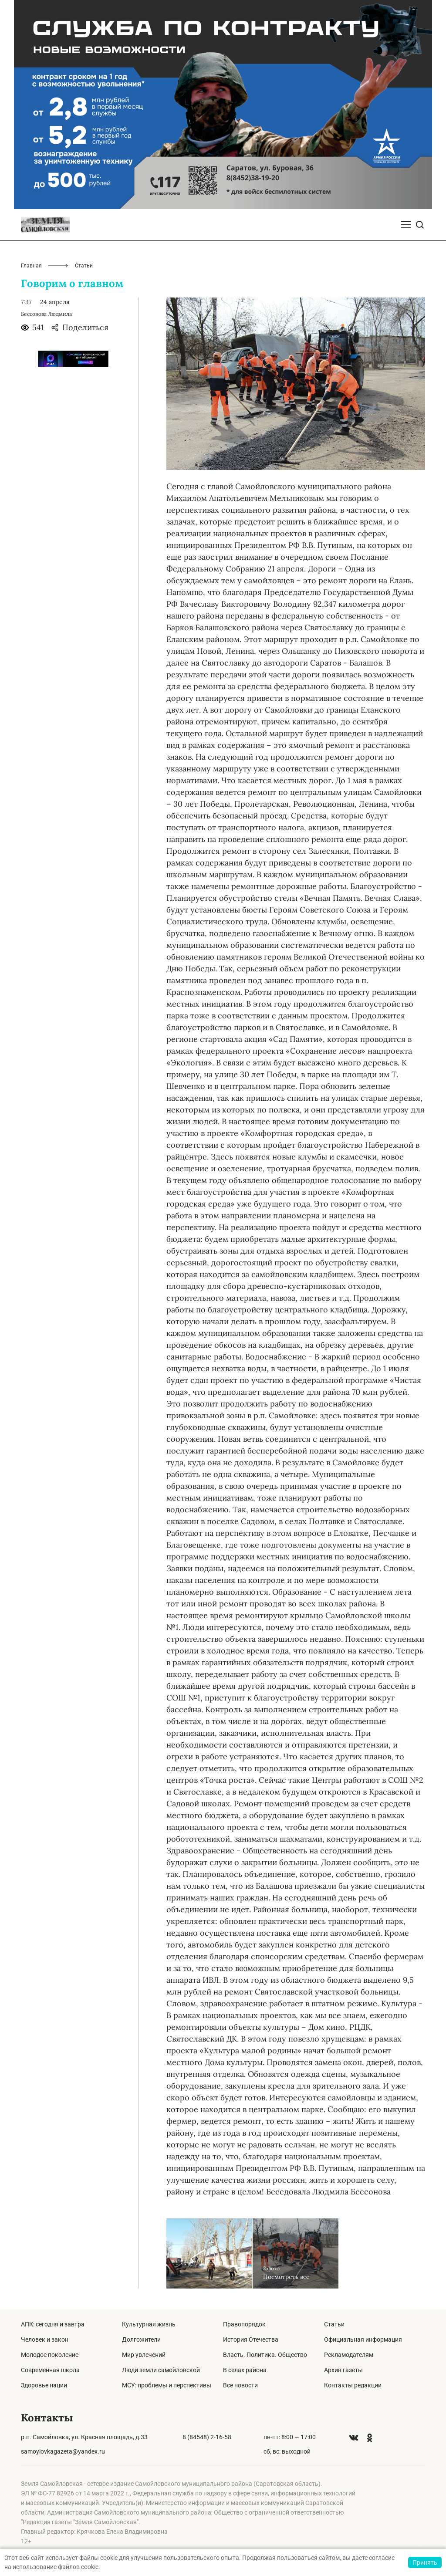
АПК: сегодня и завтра (52, 2324)
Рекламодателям (348, 2354)
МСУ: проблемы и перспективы (166, 2385)
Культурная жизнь (149, 2324)
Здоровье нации (44, 2385)
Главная (31, 266)
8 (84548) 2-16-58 (206, 2437)
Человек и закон (44, 2339)
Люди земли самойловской (161, 2369)
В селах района (245, 2369)
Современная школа (50, 2369)
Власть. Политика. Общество (265, 2354)
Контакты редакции (353, 2385)
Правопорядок (244, 2324)
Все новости (240, 2385)
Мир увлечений (144, 2354)
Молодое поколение (49, 2354)
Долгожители (141, 2339)
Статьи (334, 2324)
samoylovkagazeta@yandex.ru (63, 2451)
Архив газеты (343, 2369)
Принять (424, 2562)
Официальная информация (363, 2339)
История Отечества (250, 2339)
